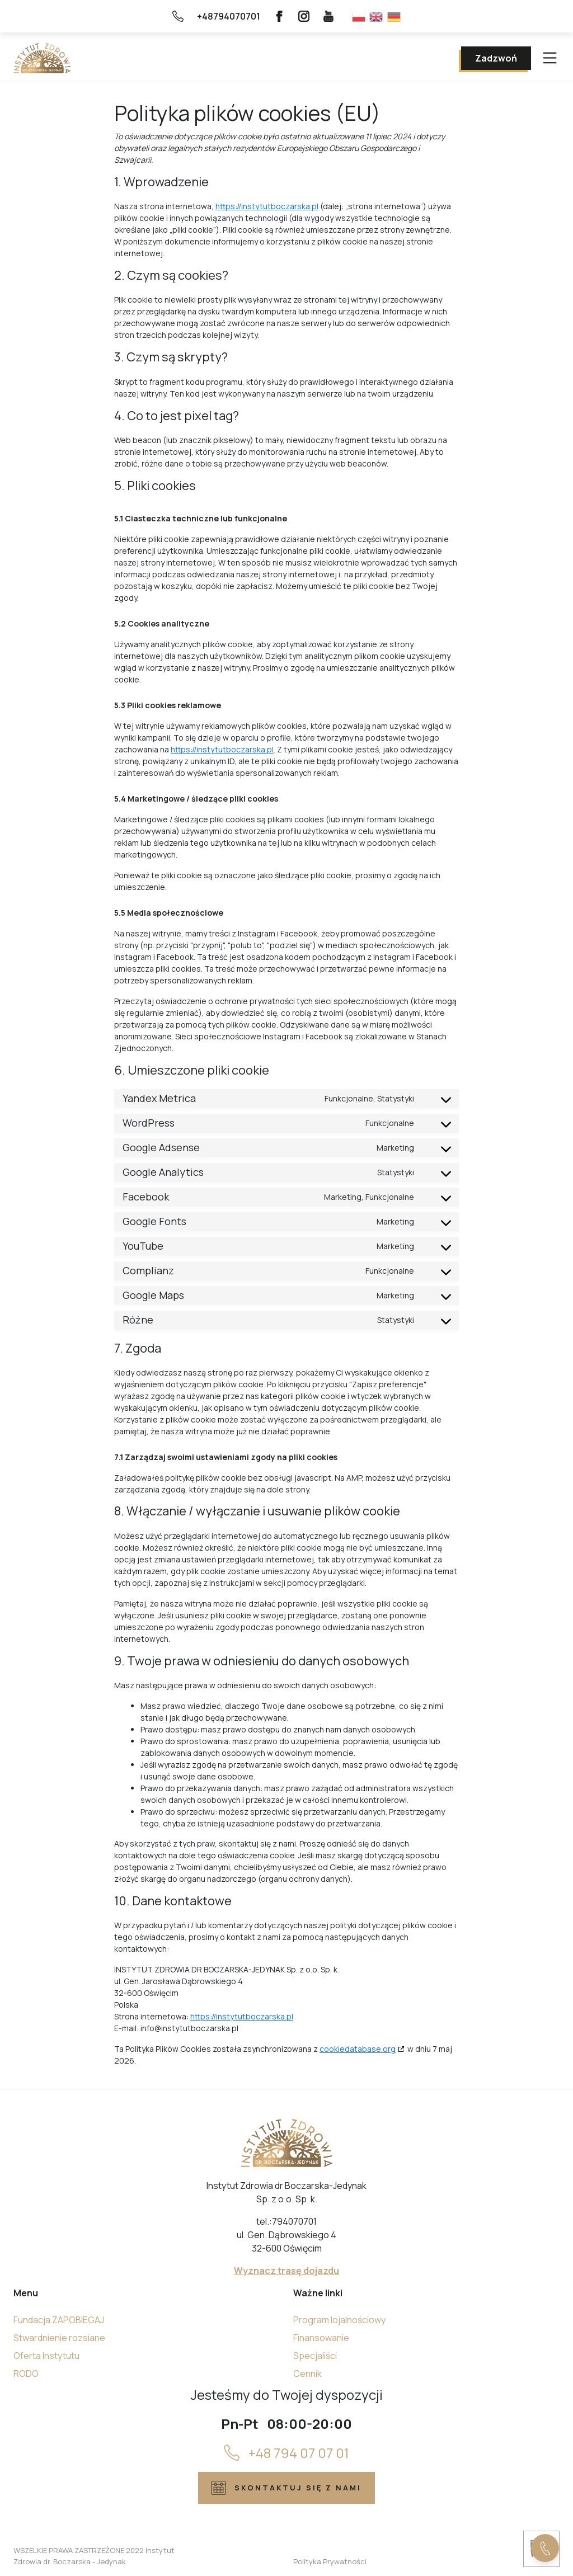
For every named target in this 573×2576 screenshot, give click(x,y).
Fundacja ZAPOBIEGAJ (58, 2320)
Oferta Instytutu (46, 2355)
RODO (26, 2373)
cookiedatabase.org (358, 2048)
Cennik (307, 2373)
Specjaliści (315, 2355)
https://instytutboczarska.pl (266, 206)
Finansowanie (321, 2338)
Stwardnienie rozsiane (59, 2338)
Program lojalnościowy (339, 2320)
